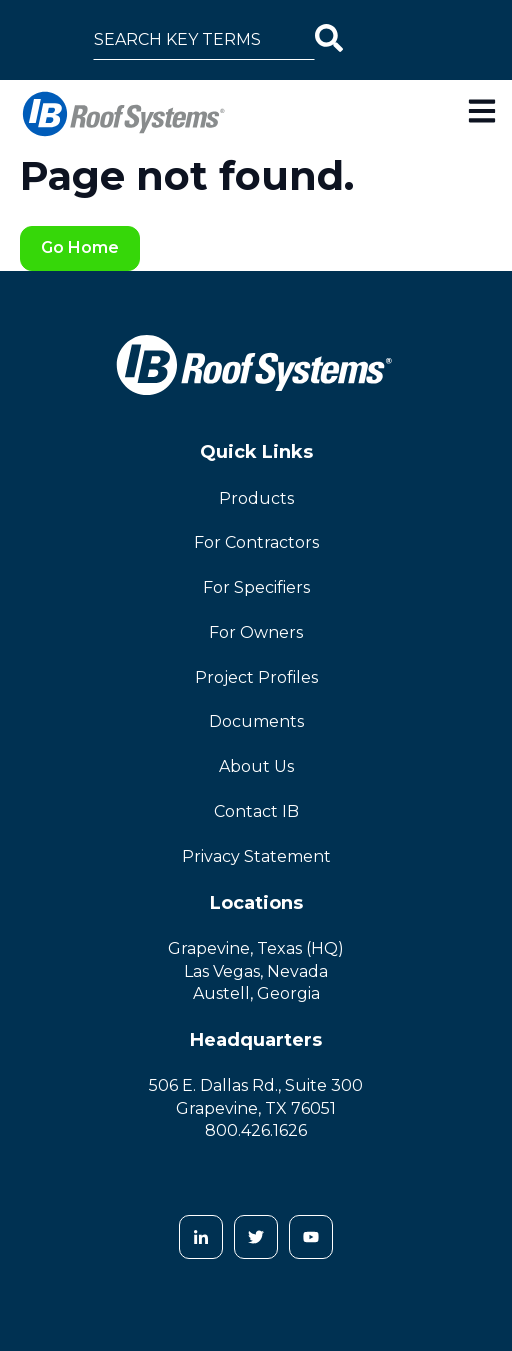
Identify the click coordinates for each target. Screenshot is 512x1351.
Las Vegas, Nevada (256, 971)
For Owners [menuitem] (256, 632)
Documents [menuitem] (256, 721)
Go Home (80, 247)
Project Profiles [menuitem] (256, 677)
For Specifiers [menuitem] (256, 587)
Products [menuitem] (256, 498)
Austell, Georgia (256, 993)
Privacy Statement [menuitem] (256, 856)
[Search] (329, 40)
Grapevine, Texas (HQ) (256, 948)
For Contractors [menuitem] (256, 542)
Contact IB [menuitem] (256, 811)
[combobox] (204, 40)
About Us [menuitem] (256, 766)
